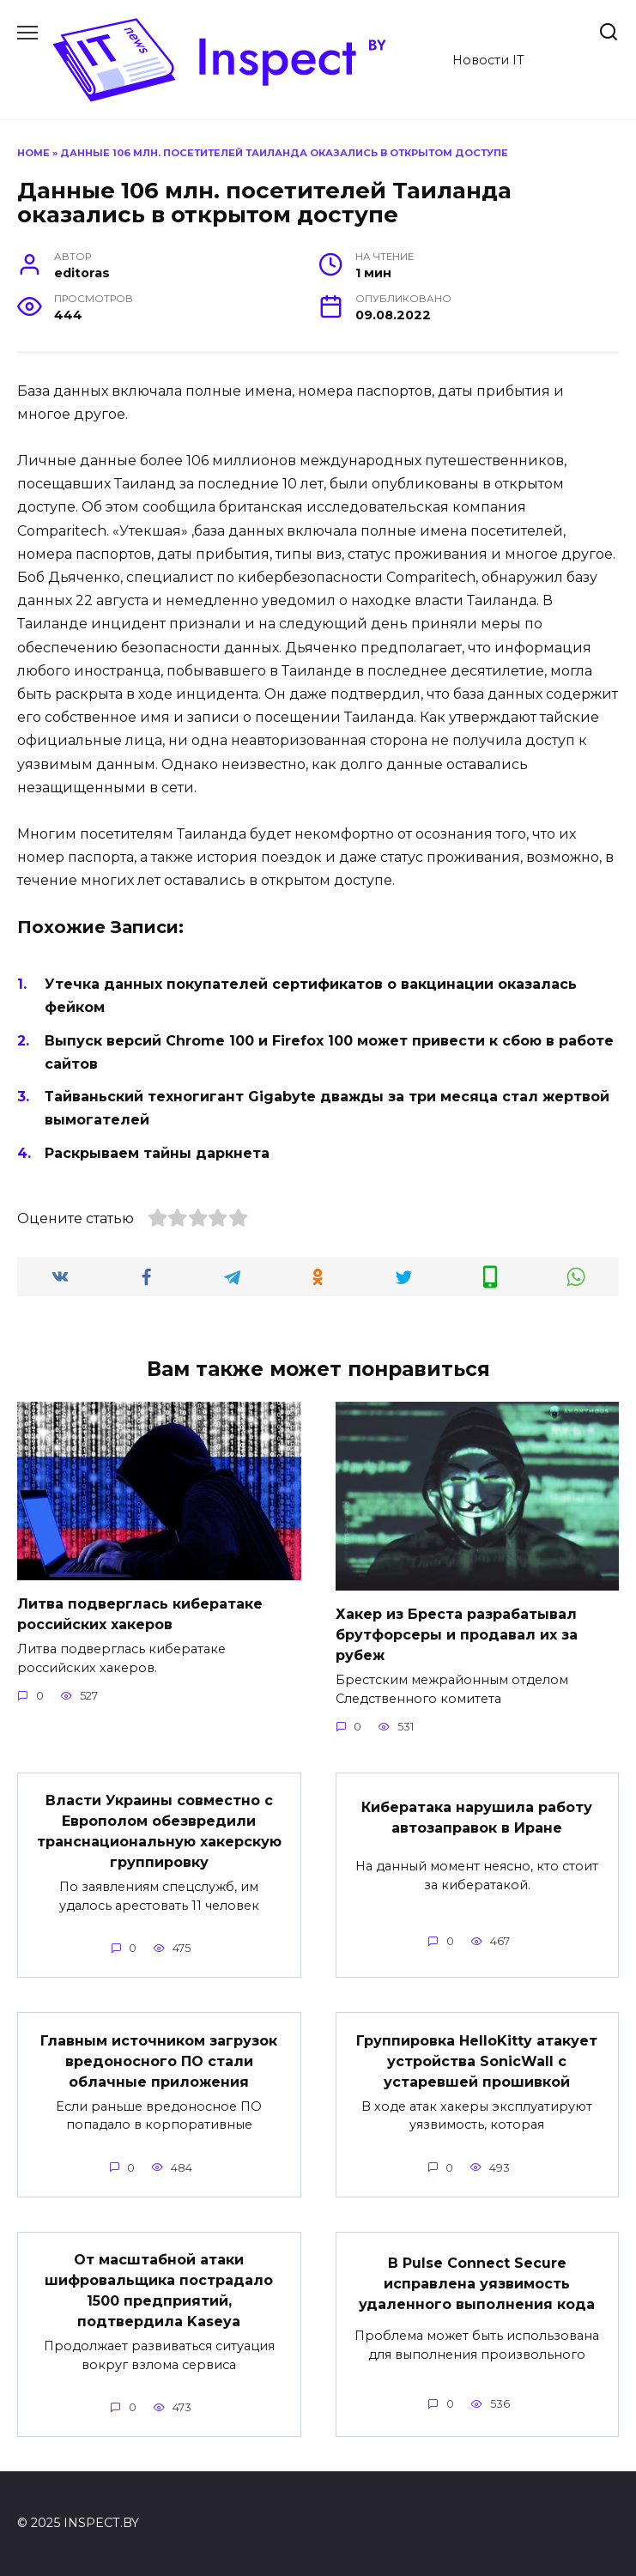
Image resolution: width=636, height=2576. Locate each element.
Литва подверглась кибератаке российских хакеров (140, 1614)
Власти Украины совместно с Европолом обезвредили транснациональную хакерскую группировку (159, 1831)
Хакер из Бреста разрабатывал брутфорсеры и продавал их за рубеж (457, 1635)
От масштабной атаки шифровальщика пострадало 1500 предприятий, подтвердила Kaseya (159, 2291)
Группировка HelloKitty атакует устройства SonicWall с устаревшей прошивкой (476, 2060)
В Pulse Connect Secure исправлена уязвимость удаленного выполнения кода (477, 2283)
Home (33, 153)
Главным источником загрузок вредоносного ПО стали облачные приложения (158, 2060)
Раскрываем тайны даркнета (157, 1153)
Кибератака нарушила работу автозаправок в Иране (476, 1817)
